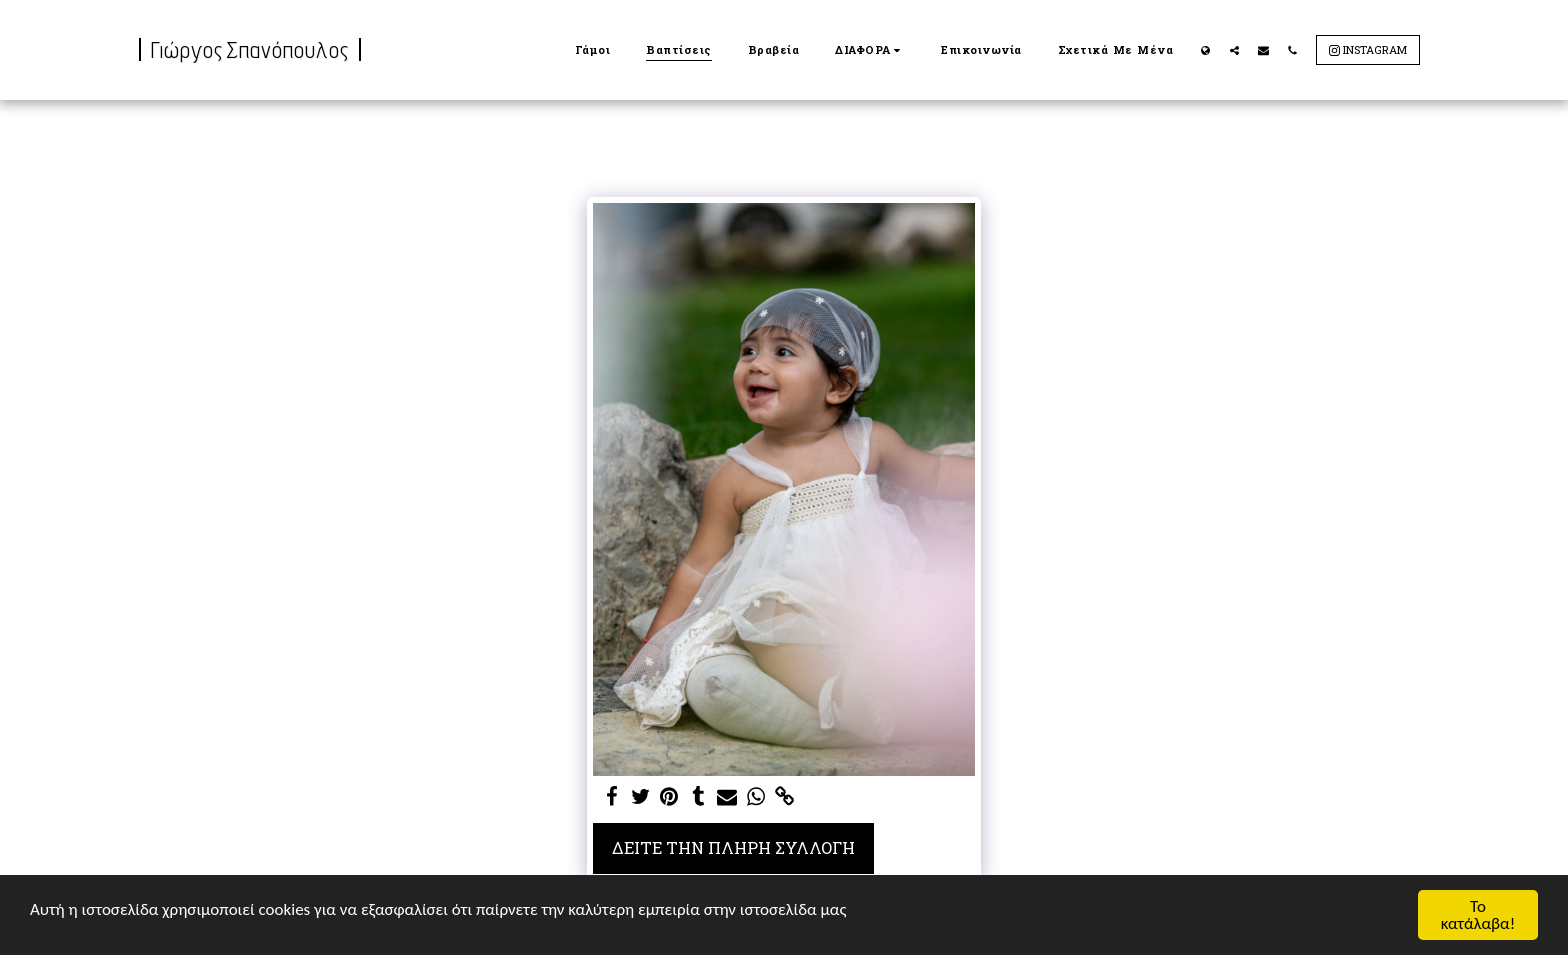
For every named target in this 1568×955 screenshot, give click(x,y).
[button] (870, 49)
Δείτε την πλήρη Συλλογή (733, 847)
